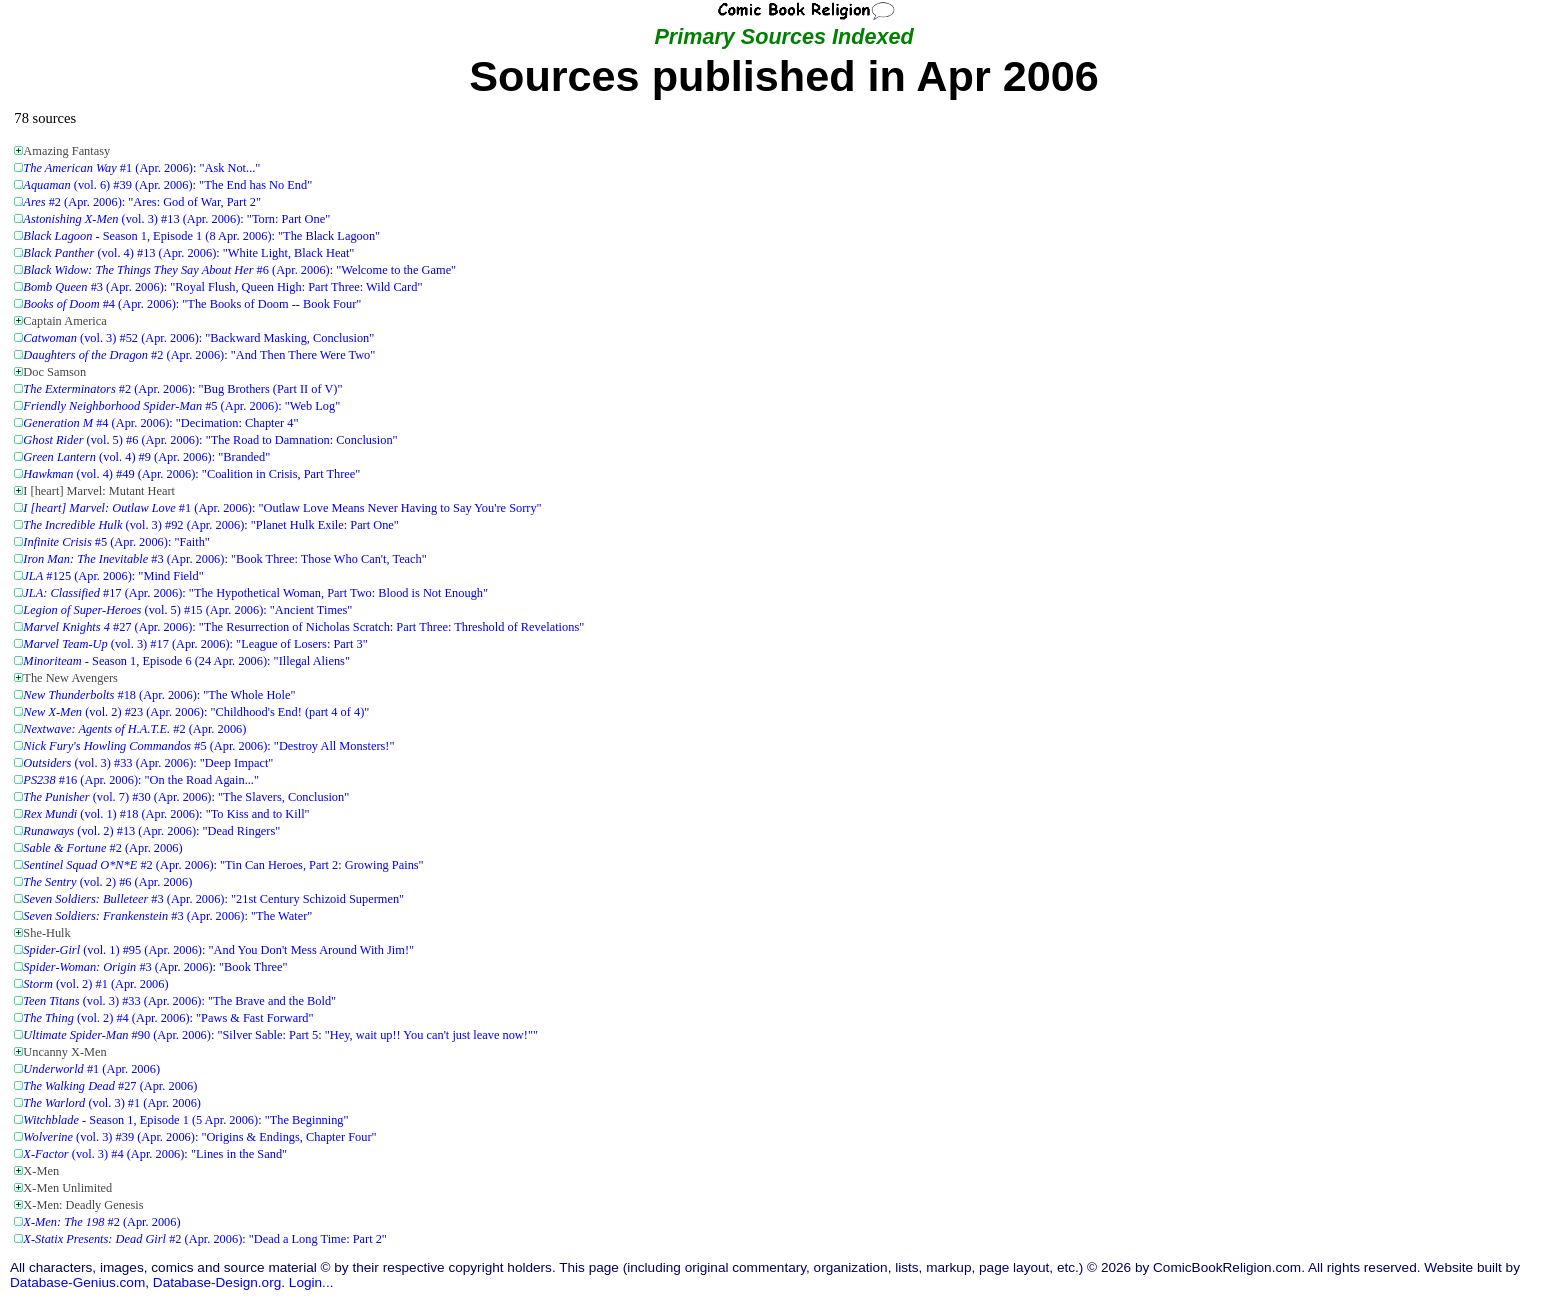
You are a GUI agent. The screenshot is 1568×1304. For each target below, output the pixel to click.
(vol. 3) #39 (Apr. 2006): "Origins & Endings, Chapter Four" (199, 1137)
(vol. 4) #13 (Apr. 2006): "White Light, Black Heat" (188, 253)
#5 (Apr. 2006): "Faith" (116, 542)
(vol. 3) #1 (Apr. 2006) (112, 1103)
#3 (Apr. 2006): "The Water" (167, 916)
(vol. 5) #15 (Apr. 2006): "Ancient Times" (187, 610)
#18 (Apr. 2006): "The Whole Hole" (159, 695)
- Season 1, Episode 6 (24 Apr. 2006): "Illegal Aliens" (186, 661)
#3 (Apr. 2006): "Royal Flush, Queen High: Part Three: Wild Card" (222, 287)
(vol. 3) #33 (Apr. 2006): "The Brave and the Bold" (179, 1001)
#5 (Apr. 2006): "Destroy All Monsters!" (208, 746)
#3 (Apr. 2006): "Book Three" (155, 967)
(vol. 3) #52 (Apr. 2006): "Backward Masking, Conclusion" (198, 338)
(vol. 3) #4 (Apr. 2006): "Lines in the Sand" (155, 1154)
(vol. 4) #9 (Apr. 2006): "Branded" (146, 457)
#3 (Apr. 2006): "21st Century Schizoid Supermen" (213, 899)
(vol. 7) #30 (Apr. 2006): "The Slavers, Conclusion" (186, 797)
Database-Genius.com (77, 1282)
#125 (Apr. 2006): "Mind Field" (113, 576)
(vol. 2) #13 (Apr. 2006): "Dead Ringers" (151, 831)
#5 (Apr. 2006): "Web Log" (181, 406)
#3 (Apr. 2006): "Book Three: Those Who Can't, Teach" (224, 559)
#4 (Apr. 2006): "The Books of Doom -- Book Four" (192, 304)
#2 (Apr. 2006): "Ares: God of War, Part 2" (142, 202)
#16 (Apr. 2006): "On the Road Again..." (141, 780)
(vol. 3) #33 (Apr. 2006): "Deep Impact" (148, 763)
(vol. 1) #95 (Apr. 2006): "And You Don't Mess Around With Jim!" (218, 950)
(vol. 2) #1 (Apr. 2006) (95, 984)
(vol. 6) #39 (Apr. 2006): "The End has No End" (167, 185)
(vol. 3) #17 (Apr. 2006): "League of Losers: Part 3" (195, 644)
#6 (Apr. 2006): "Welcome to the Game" (239, 270)
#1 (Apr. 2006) (91, 1069)
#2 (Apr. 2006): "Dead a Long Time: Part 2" (205, 1239)
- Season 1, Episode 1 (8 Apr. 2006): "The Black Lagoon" (201, 236)
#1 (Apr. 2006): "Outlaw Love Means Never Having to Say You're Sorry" (282, 508)
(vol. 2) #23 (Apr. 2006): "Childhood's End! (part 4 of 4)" (196, 712)
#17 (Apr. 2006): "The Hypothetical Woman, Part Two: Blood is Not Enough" (255, 593)
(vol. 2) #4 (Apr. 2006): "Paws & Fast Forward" (168, 1018)
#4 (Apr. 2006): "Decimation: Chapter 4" (160, 423)
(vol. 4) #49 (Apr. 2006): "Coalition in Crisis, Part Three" (191, 474)
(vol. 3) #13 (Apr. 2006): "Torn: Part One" (176, 219)
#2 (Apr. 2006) (134, 729)
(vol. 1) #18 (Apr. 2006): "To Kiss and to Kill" (166, 814)
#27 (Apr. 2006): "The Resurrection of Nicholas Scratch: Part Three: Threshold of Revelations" (303, 627)
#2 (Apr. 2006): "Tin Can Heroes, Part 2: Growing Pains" (223, 865)
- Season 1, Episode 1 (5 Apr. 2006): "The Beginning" (185, 1120)
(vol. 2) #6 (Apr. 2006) (107, 882)
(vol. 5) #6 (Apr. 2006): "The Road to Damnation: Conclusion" (210, 440)
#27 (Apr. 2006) (110, 1086)
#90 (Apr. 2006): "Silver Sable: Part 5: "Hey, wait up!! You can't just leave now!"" (280, 1035)
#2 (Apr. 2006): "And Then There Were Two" (199, 355)
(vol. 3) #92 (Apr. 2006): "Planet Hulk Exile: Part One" (211, 525)
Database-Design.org (217, 1282)
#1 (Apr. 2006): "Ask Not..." (141, 168)
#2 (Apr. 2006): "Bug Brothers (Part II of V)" (182, 389)
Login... (311, 1282)
